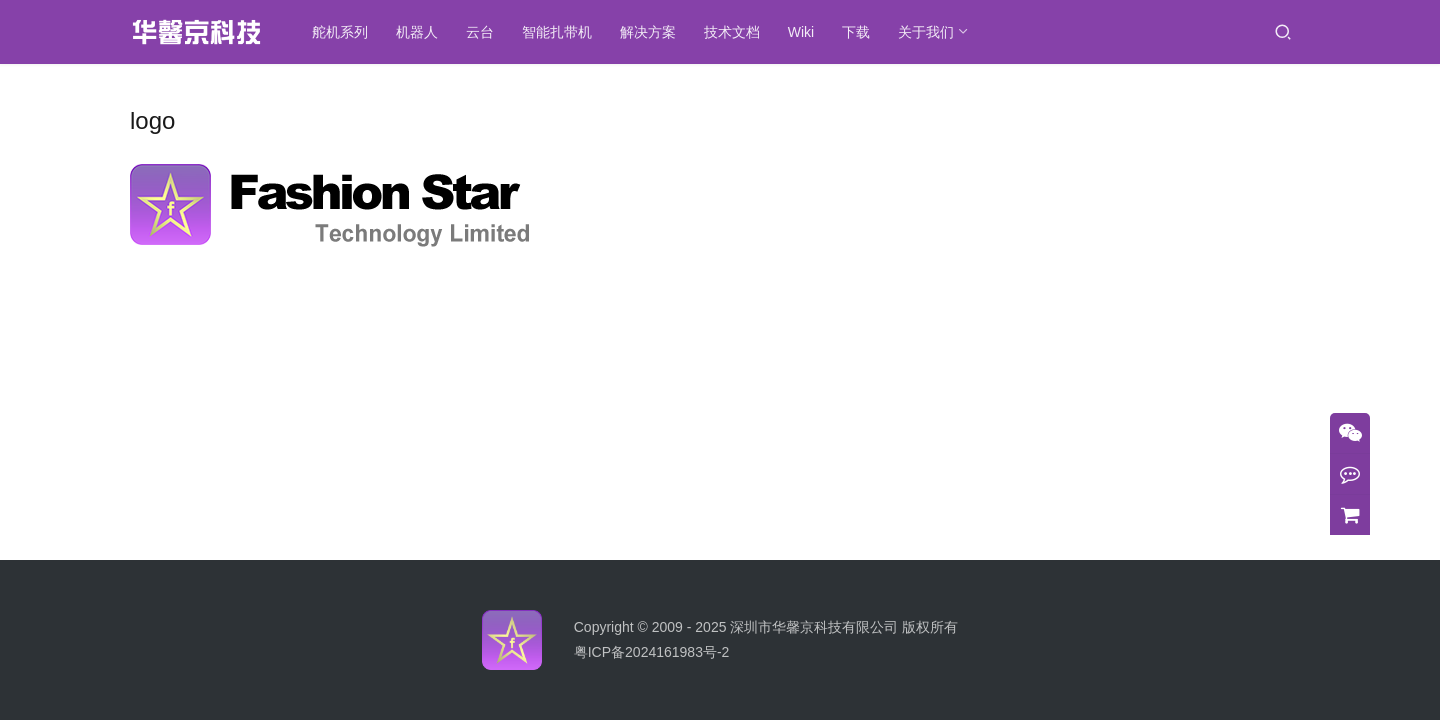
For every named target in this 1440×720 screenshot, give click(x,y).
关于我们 (930, 32)
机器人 (421, 32)
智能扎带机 (561, 32)
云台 (484, 32)
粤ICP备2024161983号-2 (652, 652)
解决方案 (652, 32)
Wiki (805, 32)
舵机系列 (344, 32)
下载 (860, 32)
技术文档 (736, 32)
